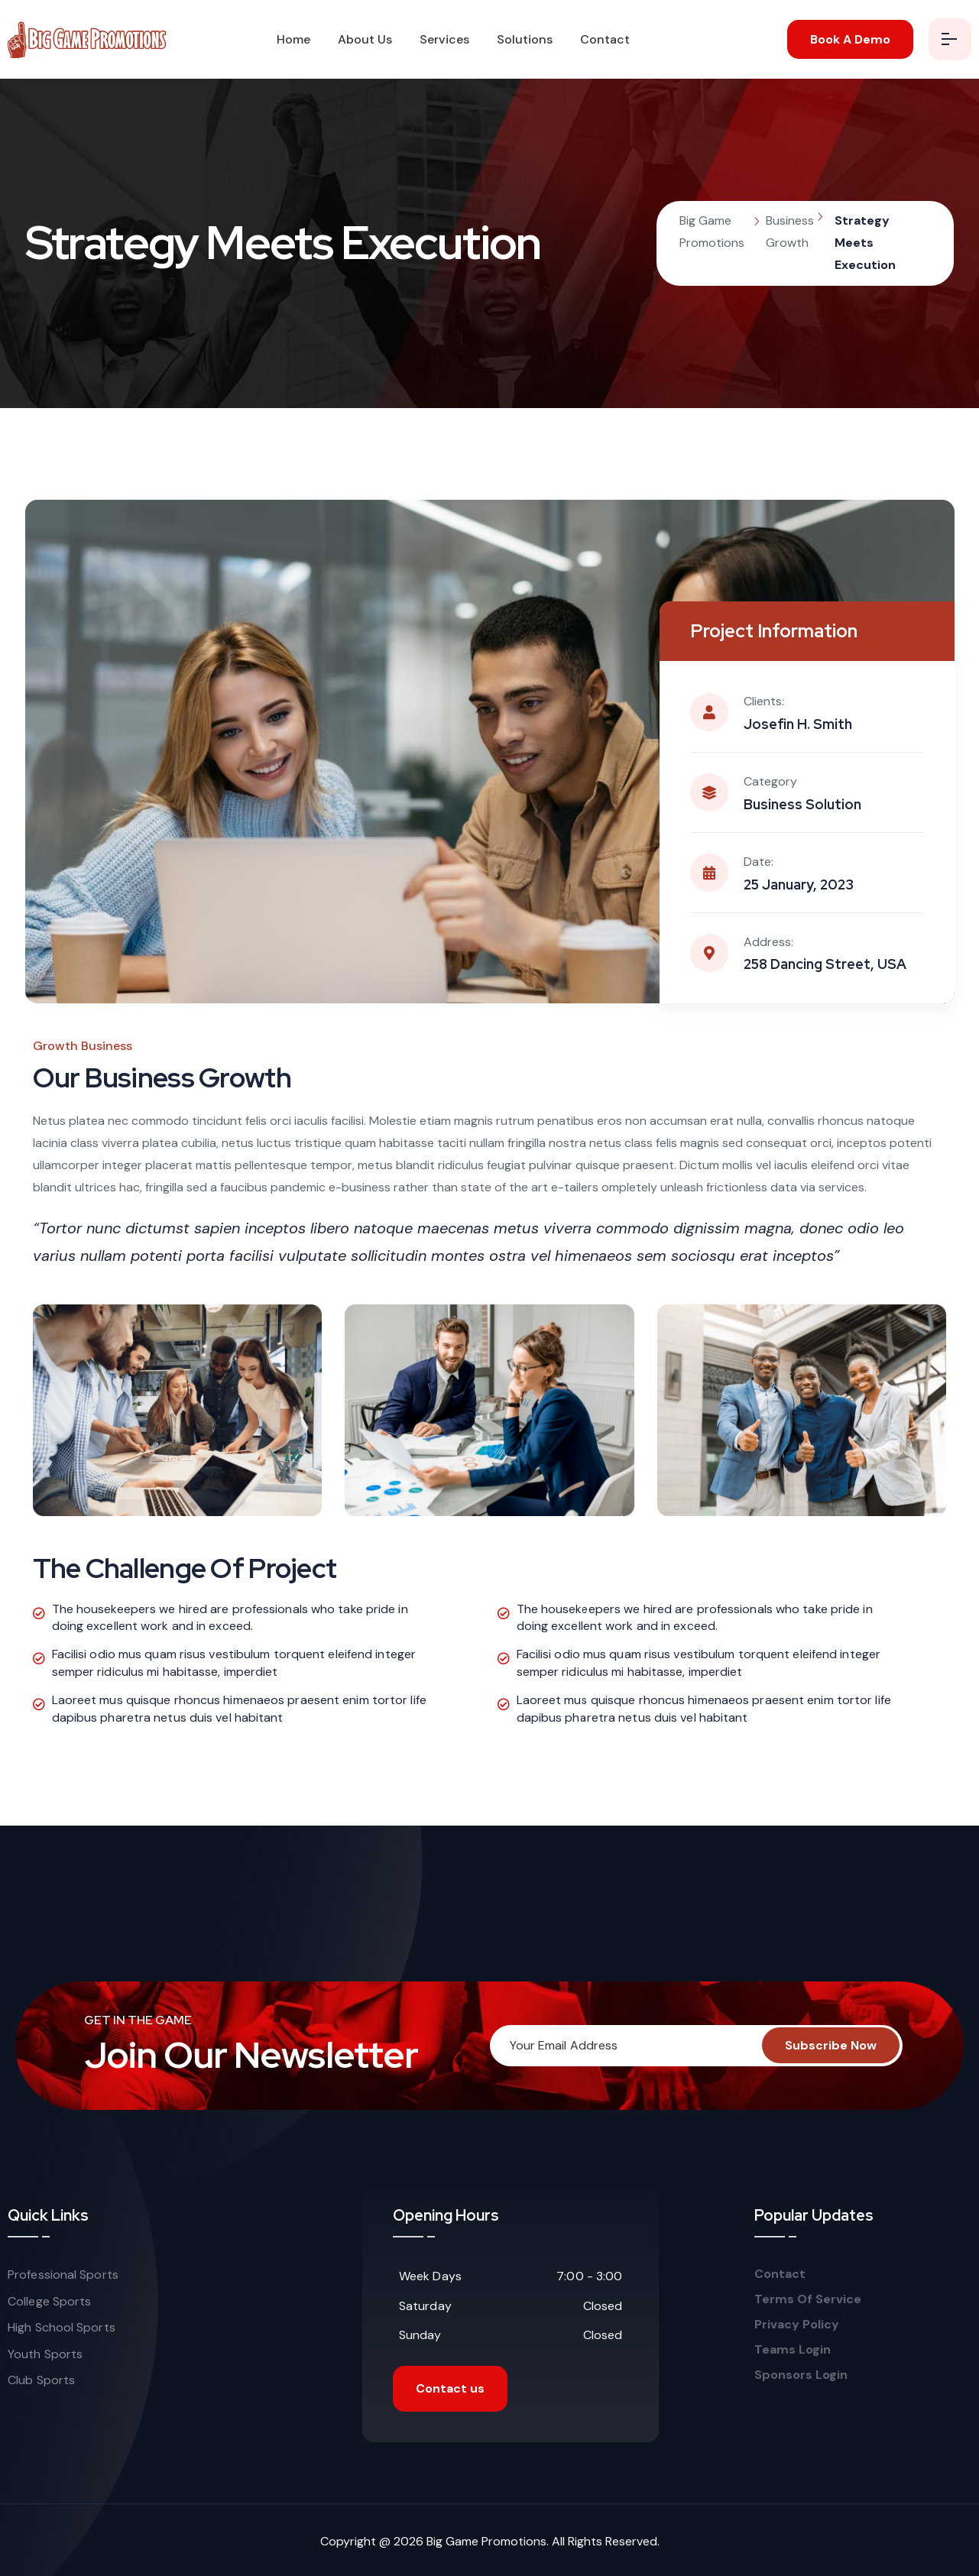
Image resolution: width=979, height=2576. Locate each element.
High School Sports (61, 2327)
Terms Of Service (809, 2299)
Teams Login (792, 2349)
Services (444, 39)
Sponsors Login (801, 2375)
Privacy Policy (796, 2324)
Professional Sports (63, 2275)
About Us (365, 39)
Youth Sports (45, 2354)
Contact (605, 39)
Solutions (525, 39)
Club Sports (41, 2380)
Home (293, 39)
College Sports (49, 2301)
